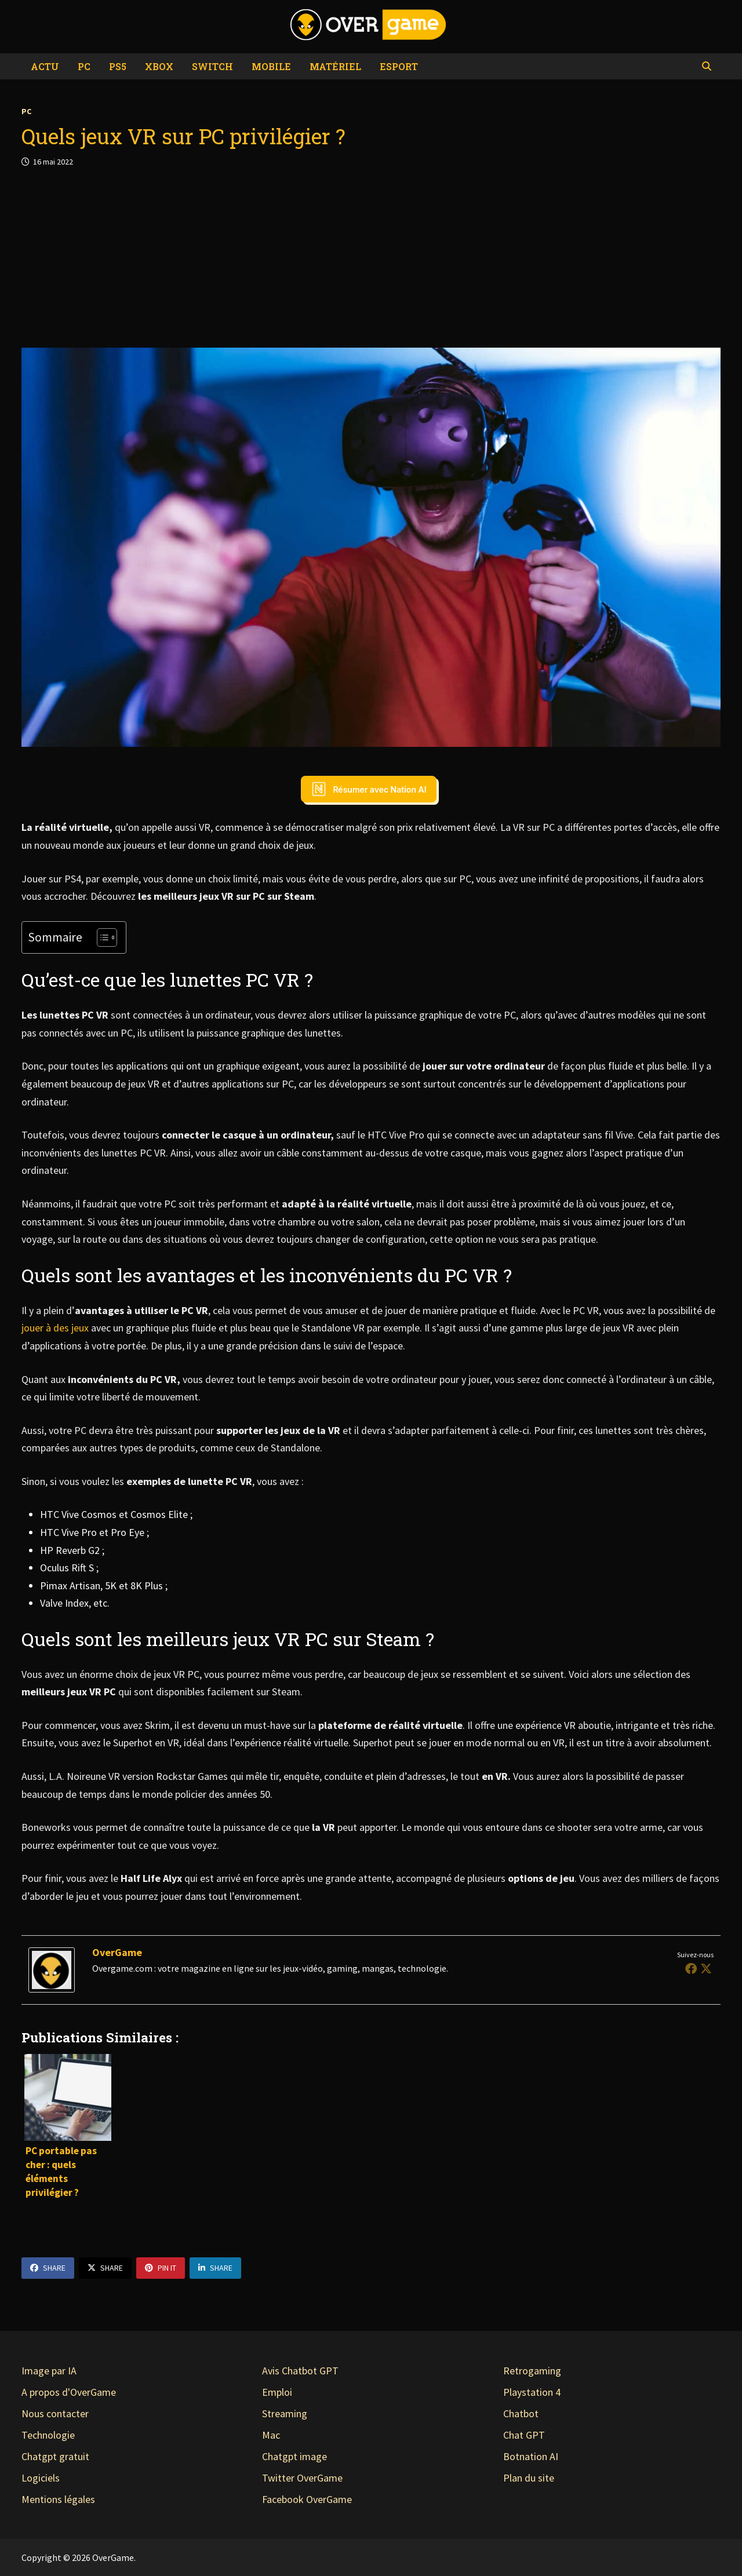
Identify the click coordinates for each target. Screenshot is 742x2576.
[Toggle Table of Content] (101, 937)
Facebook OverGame (307, 2499)
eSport (399, 66)
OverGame (117, 1952)
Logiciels (40, 2477)
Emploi (277, 2392)
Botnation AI (530, 2456)
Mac (271, 2435)
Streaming (284, 2413)
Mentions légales (58, 2499)
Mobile (271, 66)
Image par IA (49, 2370)
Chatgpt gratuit (55, 2456)
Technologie (48, 2435)
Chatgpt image (294, 2456)
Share (48, 2268)
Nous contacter (55, 2413)
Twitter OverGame (302, 2477)
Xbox (159, 66)
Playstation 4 (532, 2392)
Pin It (160, 2268)
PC (84, 66)
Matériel (335, 66)
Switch (212, 66)
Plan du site (528, 2477)
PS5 (117, 66)
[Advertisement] (371, 258)
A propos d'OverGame (68, 2392)
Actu (45, 66)
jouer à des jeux (55, 1327)
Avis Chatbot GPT (300, 2370)
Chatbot (521, 2413)
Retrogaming (532, 2370)
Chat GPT (524, 2435)
